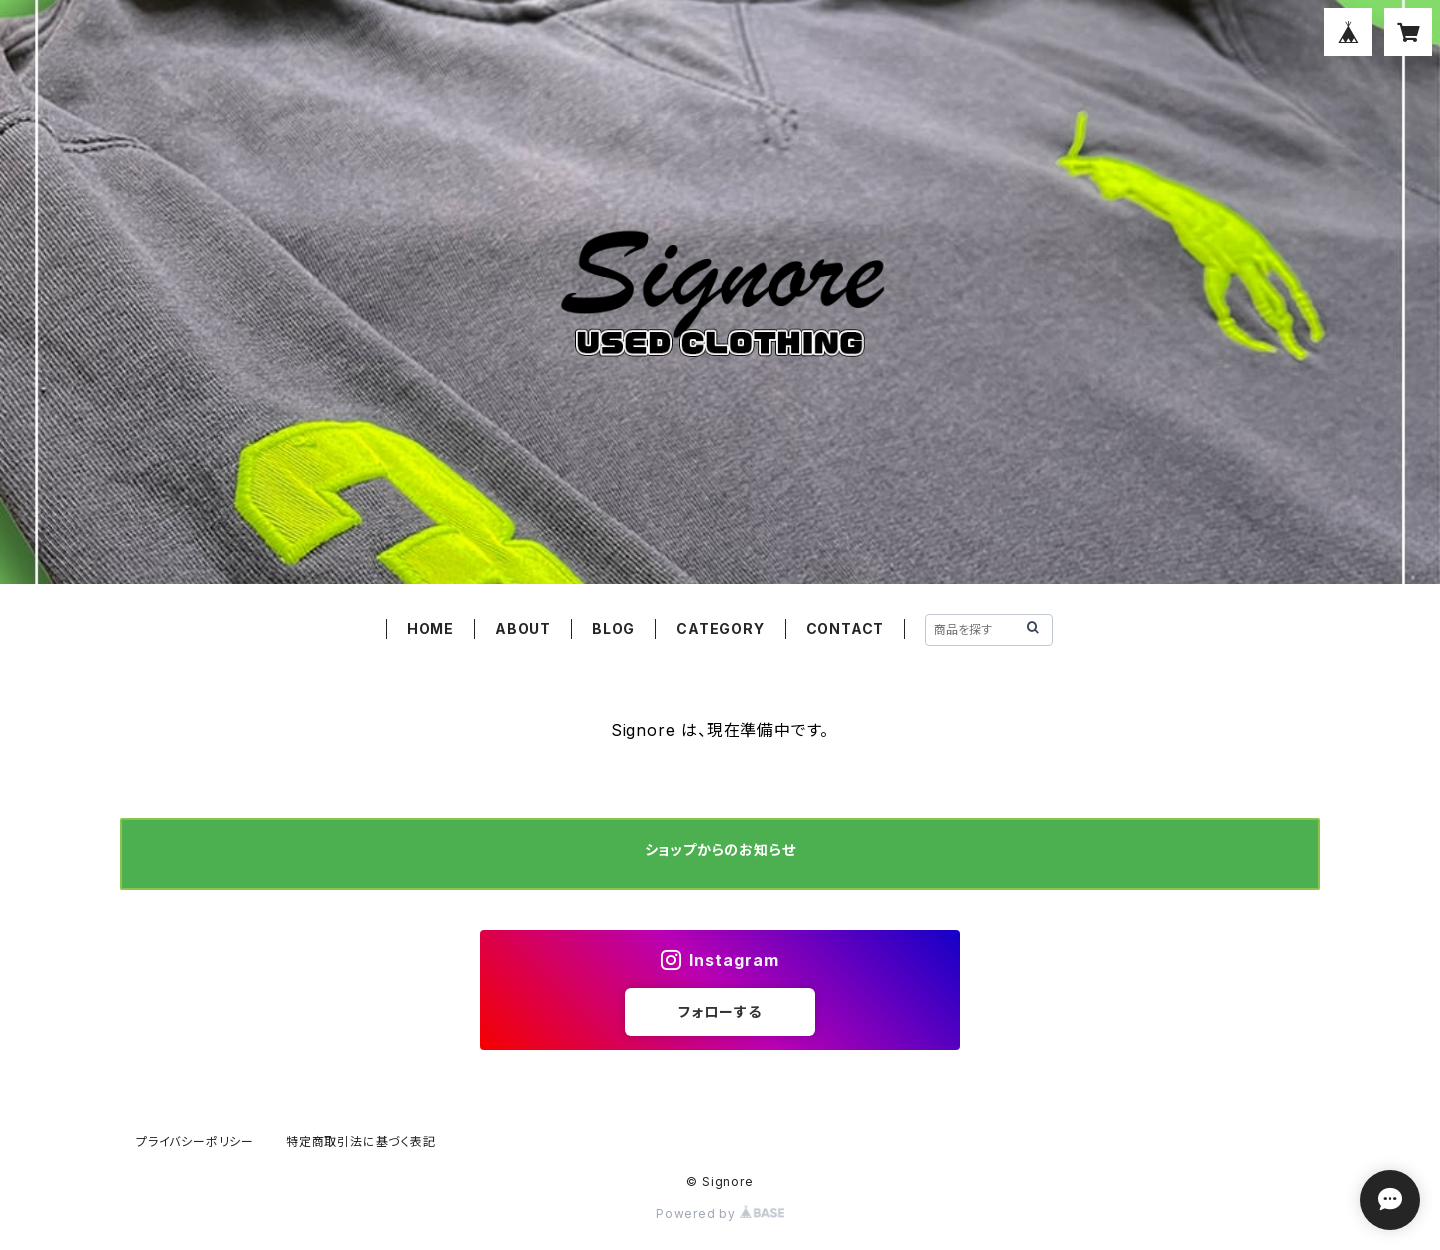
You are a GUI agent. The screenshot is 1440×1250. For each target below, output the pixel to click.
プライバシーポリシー (195, 1141)
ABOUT (523, 628)
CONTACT (845, 628)
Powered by (720, 1213)
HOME (430, 628)
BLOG (613, 628)
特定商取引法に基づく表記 (361, 1141)
